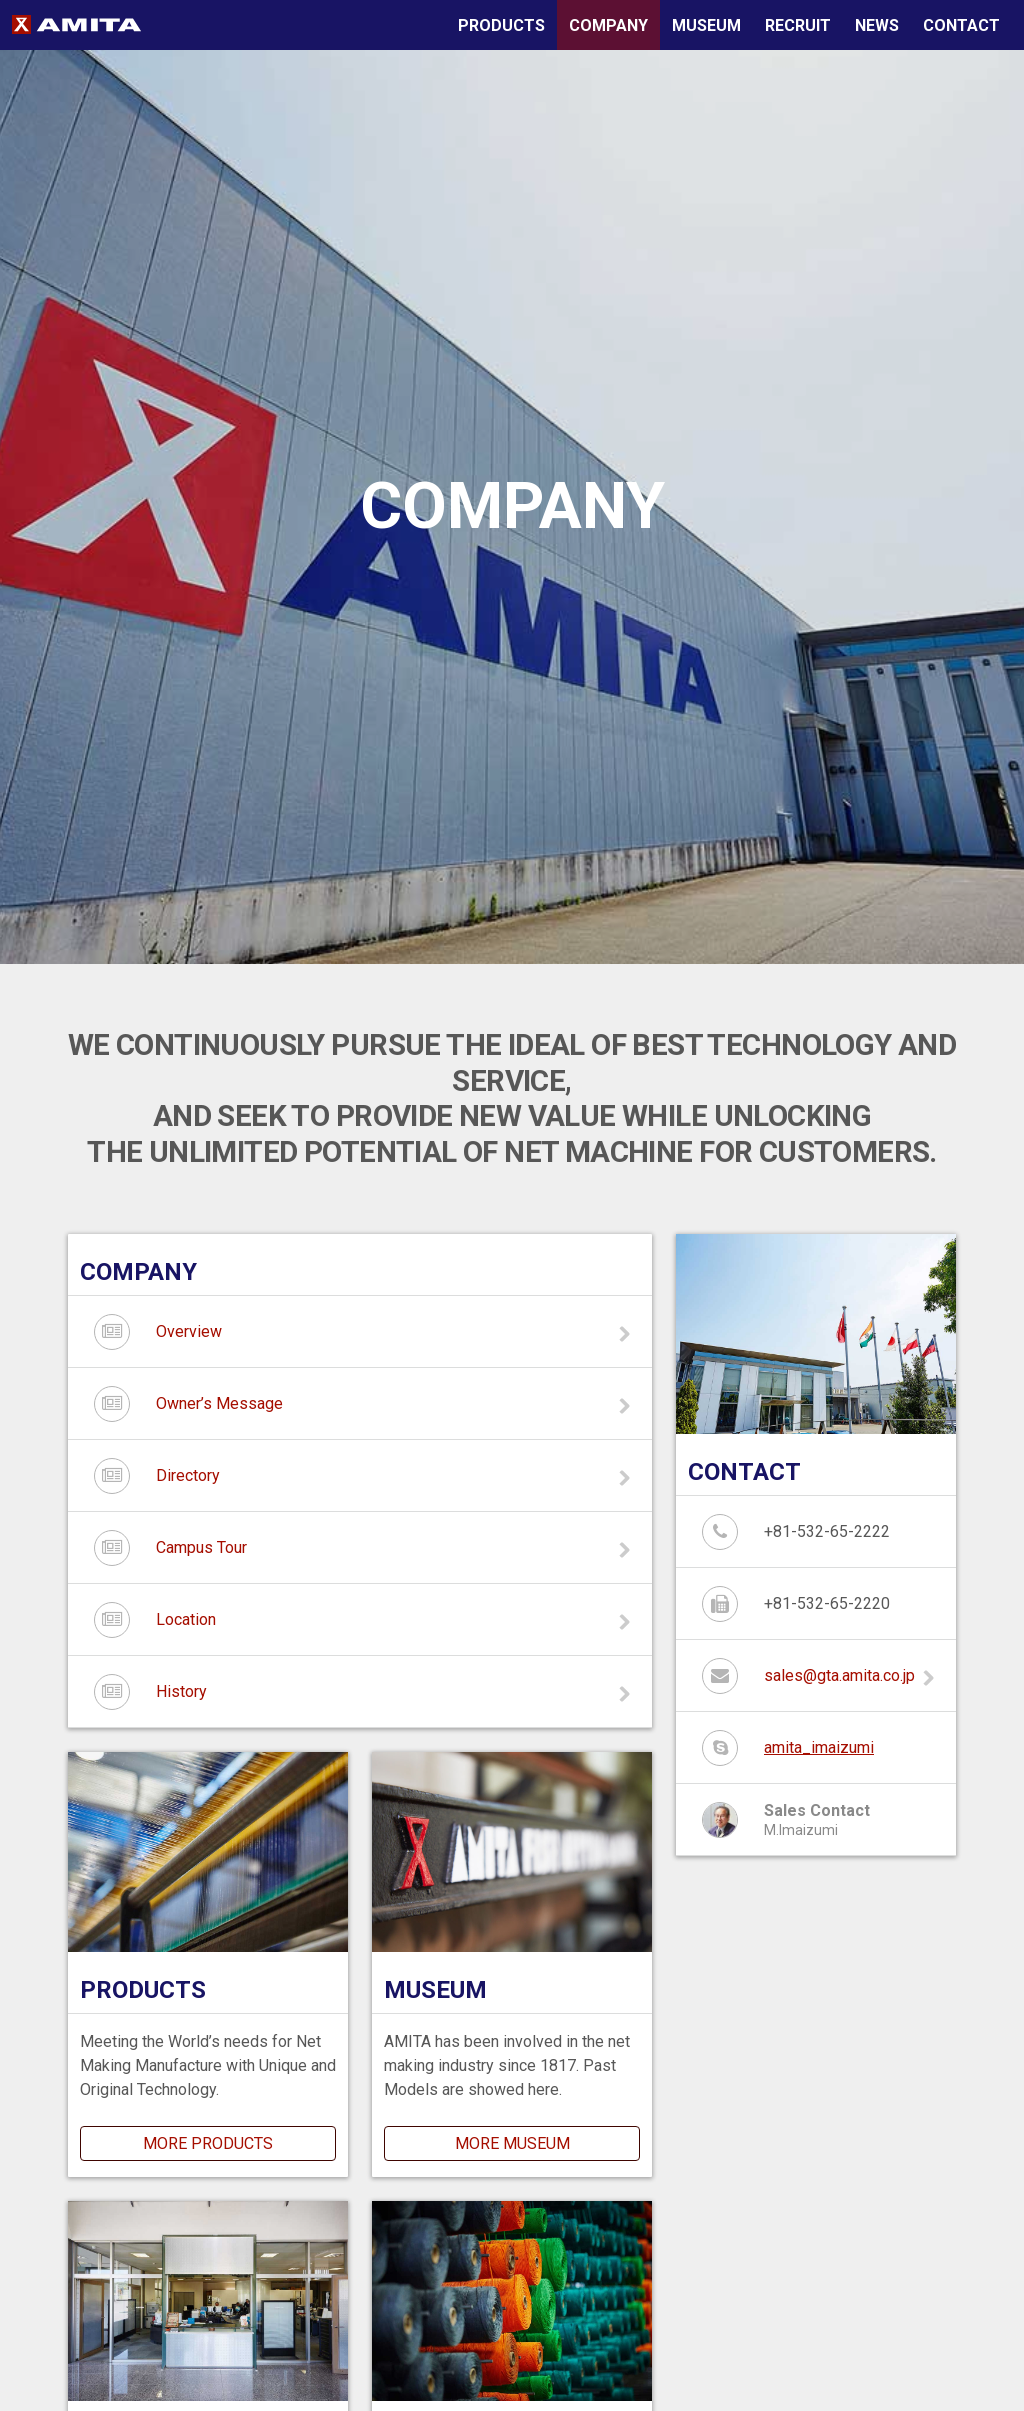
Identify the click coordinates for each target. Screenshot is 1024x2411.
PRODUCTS (501, 25)
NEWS (877, 25)
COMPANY (608, 25)
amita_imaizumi (819, 1747)
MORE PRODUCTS (208, 2143)
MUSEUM (706, 25)
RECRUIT (798, 25)
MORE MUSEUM (512, 2143)
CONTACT (961, 25)
